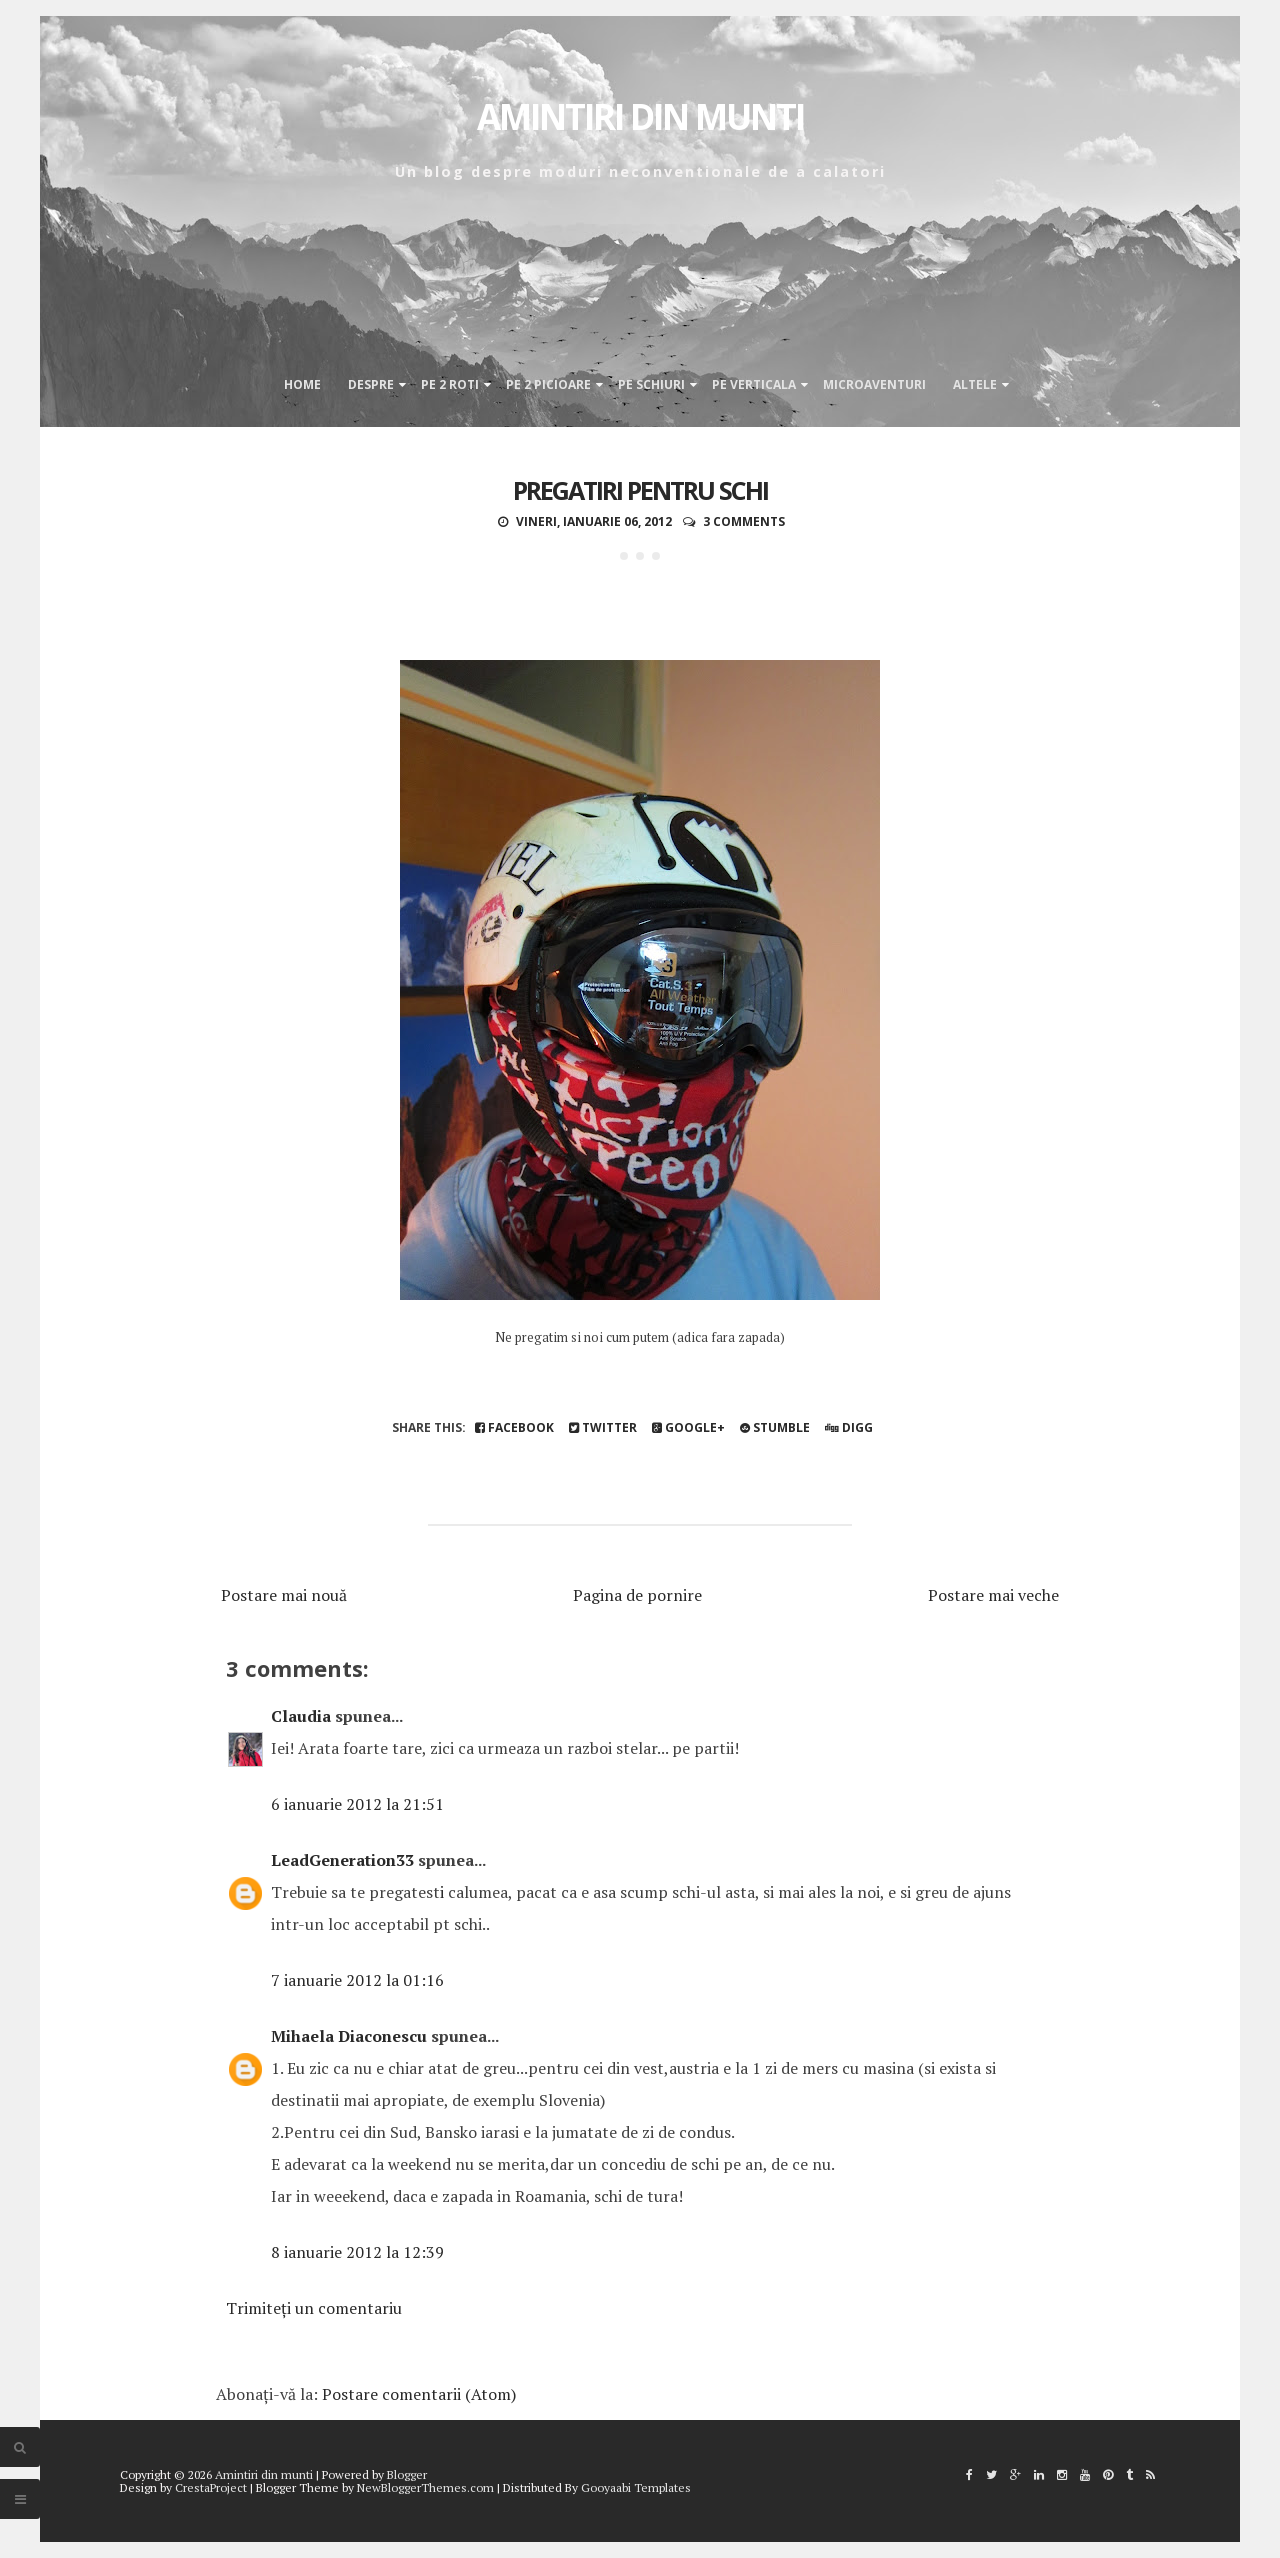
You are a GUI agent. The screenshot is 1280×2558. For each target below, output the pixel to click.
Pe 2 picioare (548, 384)
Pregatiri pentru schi (640, 490)
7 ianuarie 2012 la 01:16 (357, 1980)
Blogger (407, 2474)
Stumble (775, 1427)
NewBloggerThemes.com (425, 2487)
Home (302, 384)
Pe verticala (754, 384)
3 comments (744, 521)
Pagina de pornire (637, 1595)
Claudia (301, 1716)
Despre (371, 384)
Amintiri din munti (640, 116)
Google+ (688, 1427)
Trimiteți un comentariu (314, 2308)
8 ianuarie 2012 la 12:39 (357, 2252)
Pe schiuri (651, 384)
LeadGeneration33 (342, 1860)
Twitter (603, 1427)
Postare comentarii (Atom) (419, 2394)
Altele (975, 384)
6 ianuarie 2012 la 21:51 (357, 1804)
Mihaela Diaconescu (349, 2036)
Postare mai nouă (284, 1595)
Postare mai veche (993, 1595)
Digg (849, 1427)
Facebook (514, 1427)
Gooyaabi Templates (636, 2487)
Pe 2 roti (450, 384)
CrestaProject (211, 2487)
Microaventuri (874, 384)
